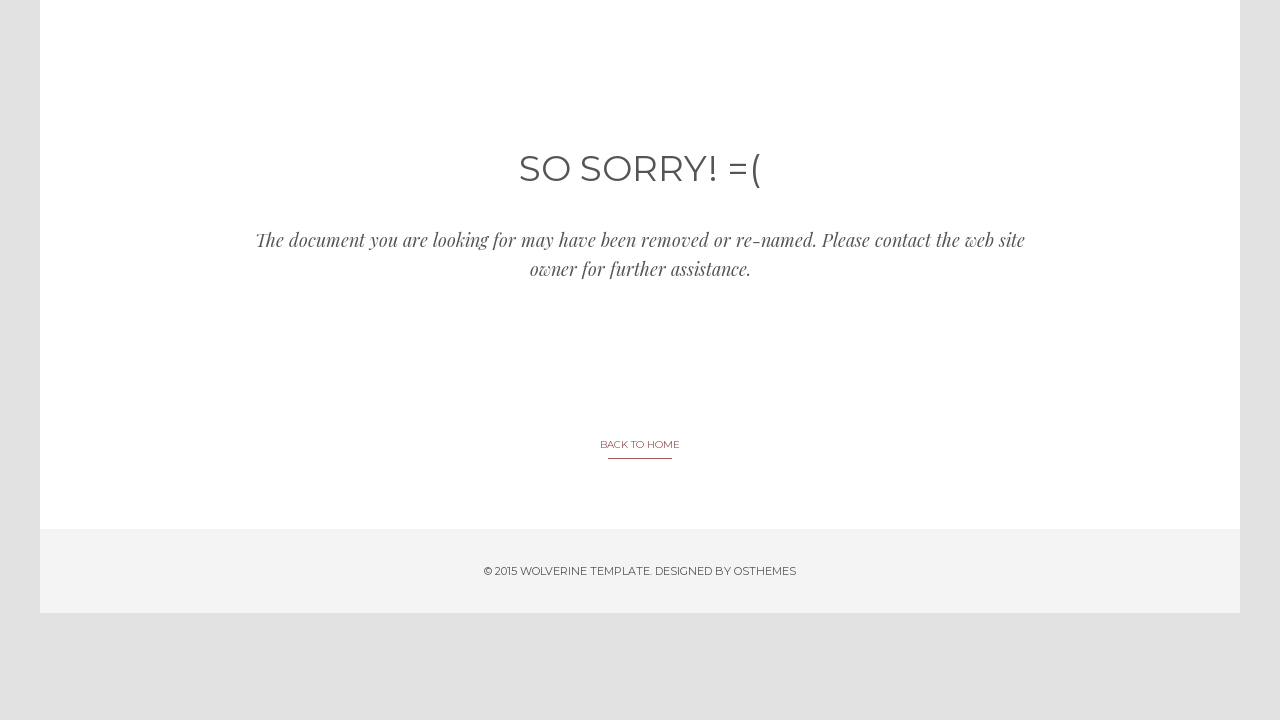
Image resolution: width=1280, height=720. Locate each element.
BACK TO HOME (640, 444)
